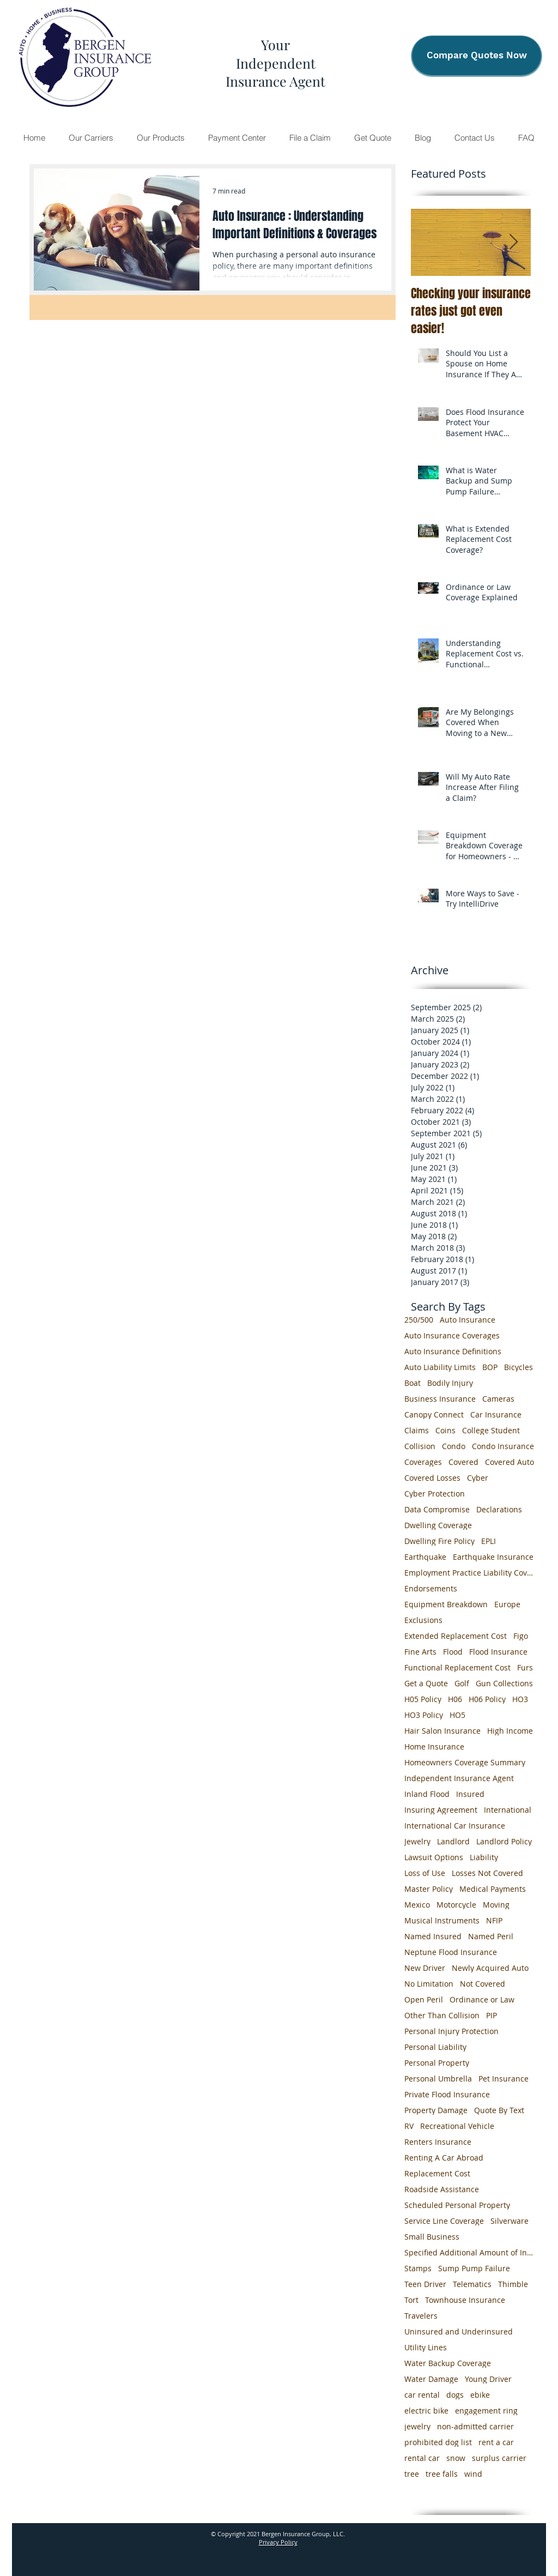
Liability (484, 1857)
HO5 (457, 1715)
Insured (470, 1794)
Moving (496, 1904)
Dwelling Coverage (438, 1525)
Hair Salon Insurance (442, 1730)
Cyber (477, 1477)
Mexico (417, 1904)
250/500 (418, 1319)
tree (411, 2473)
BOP (490, 1367)
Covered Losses (432, 1477)
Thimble (513, 2284)
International (507, 1809)
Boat (412, 1382)
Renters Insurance (437, 2141)
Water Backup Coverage (447, 2363)
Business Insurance (440, 1398)
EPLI (488, 1541)
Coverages (423, 1462)
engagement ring (486, 2410)
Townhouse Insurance (465, 2299)
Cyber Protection (434, 1493)
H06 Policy (487, 1699)
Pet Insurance (503, 2078)
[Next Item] (513, 242)
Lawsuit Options (433, 1857)
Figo (520, 1635)
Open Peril (423, 1999)
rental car (422, 2458)
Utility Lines (425, 2347)
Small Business (431, 2236)
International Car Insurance (454, 1825)
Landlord (453, 1841)
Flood (453, 1651)
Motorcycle (456, 1904)
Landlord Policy (504, 1841)
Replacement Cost (437, 2173)
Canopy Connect (434, 1414)
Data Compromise (437, 1509)
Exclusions (423, 1620)
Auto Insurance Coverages (452, 1335)
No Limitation (428, 1983)
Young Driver (488, 2379)
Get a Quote (426, 1683)
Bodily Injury (450, 1382)
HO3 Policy (423, 1715)
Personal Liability (435, 2047)
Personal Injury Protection (451, 2031)
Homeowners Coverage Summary (464, 1762)
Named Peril (490, 1936)
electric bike (426, 2410)
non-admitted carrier (475, 2426)
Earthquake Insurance (493, 1556)
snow (455, 2458)
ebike (480, 2394)
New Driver (424, 1967)
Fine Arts (420, 1651)
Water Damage (431, 2379)
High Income (510, 1730)
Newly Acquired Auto (490, 1967)
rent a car (496, 2442)
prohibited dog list (438, 2442)
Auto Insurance (467, 1319)
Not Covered (482, 1983)
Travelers (421, 2315)
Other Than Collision (442, 2015)
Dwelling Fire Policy (439, 1541)
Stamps (418, 2268)
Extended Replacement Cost (455, 1635)
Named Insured (433, 1936)
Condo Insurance (503, 1446)
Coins (445, 1430)
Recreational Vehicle (457, 2126)
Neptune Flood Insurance (450, 1952)
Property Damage (436, 2110)
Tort (411, 2299)
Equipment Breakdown (446, 1604)
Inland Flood (427, 1794)
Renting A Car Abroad (443, 2157)
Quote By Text (499, 2110)
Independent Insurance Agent (459, 1778)
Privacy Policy (278, 2542)
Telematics (472, 2284)
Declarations (499, 1509)
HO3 (520, 1699)
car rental (422, 2394)
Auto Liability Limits (440, 1367)
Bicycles (518, 1367)
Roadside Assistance (441, 2189)
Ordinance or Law (482, 1999)
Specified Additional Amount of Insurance (469, 2252)
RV (409, 2126)
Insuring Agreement (440, 1809)
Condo (453, 1446)
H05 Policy (422, 1699)
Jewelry (417, 1841)
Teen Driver (425, 2284)
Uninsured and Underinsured (458, 2331)
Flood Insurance (498, 1651)
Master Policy (428, 1888)
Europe (507, 1604)
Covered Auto (509, 1462)
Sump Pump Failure (474, 2268)
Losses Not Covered (487, 1873)
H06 (455, 1699)
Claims (416, 1430)
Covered (463, 1462)
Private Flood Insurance (447, 2094)
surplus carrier (499, 2458)
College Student (491, 1430)
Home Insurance (434, 1746)
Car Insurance (495, 1414)
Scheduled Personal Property (457, 2205)
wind (473, 2473)
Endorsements (430, 1588)
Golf (461, 1683)
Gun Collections (504, 1683)
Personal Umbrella (438, 2078)
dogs (455, 2394)
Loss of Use (424, 1873)
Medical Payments (492, 1888)
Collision (419, 1446)
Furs (525, 1667)
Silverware (509, 2220)
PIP (491, 2015)
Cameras (498, 1398)
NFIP (494, 1920)
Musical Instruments (442, 1920)
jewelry (417, 2426)
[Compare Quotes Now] (476, 55)
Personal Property (436, 2062)
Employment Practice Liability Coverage (469, 1572)
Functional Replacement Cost (457, 1667)
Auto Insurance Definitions (452, 1351)
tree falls (442, 2473)
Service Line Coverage (444, 2220)
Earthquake (425, 1556)
